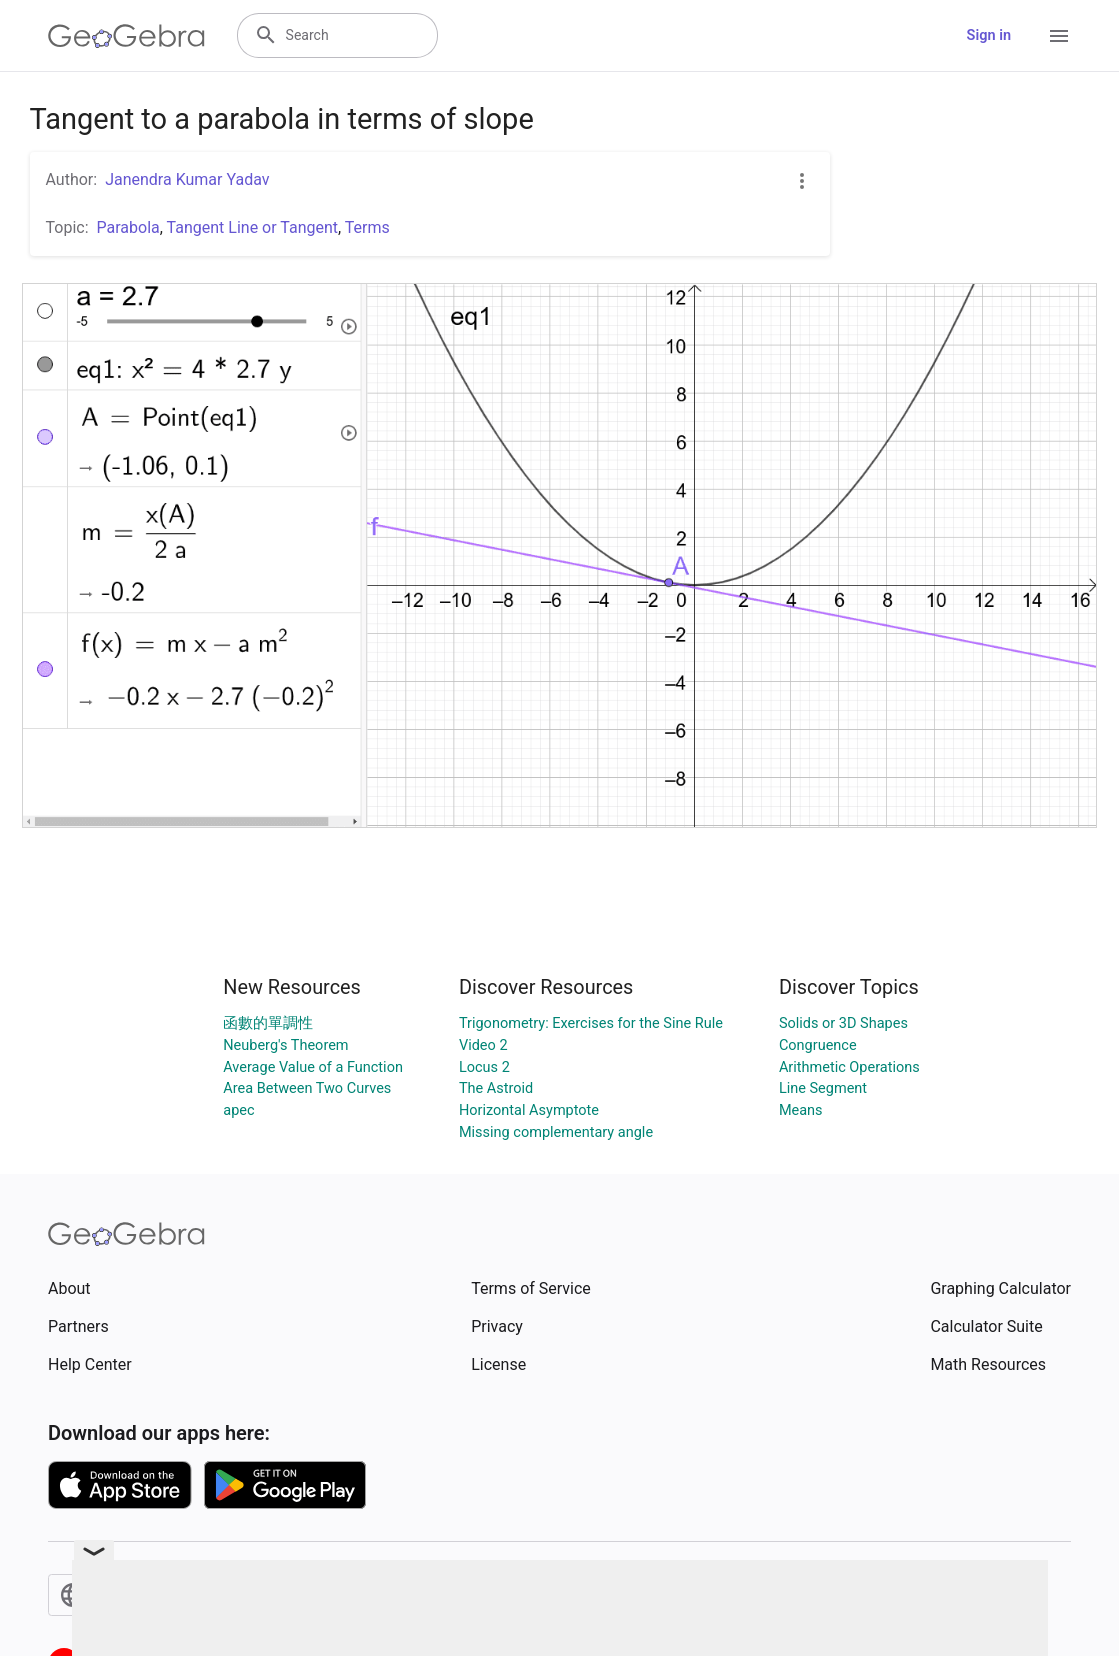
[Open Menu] (1059, 36)
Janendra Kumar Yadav (187, 179)
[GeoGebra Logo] (126, 36)
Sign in (989, 35)
